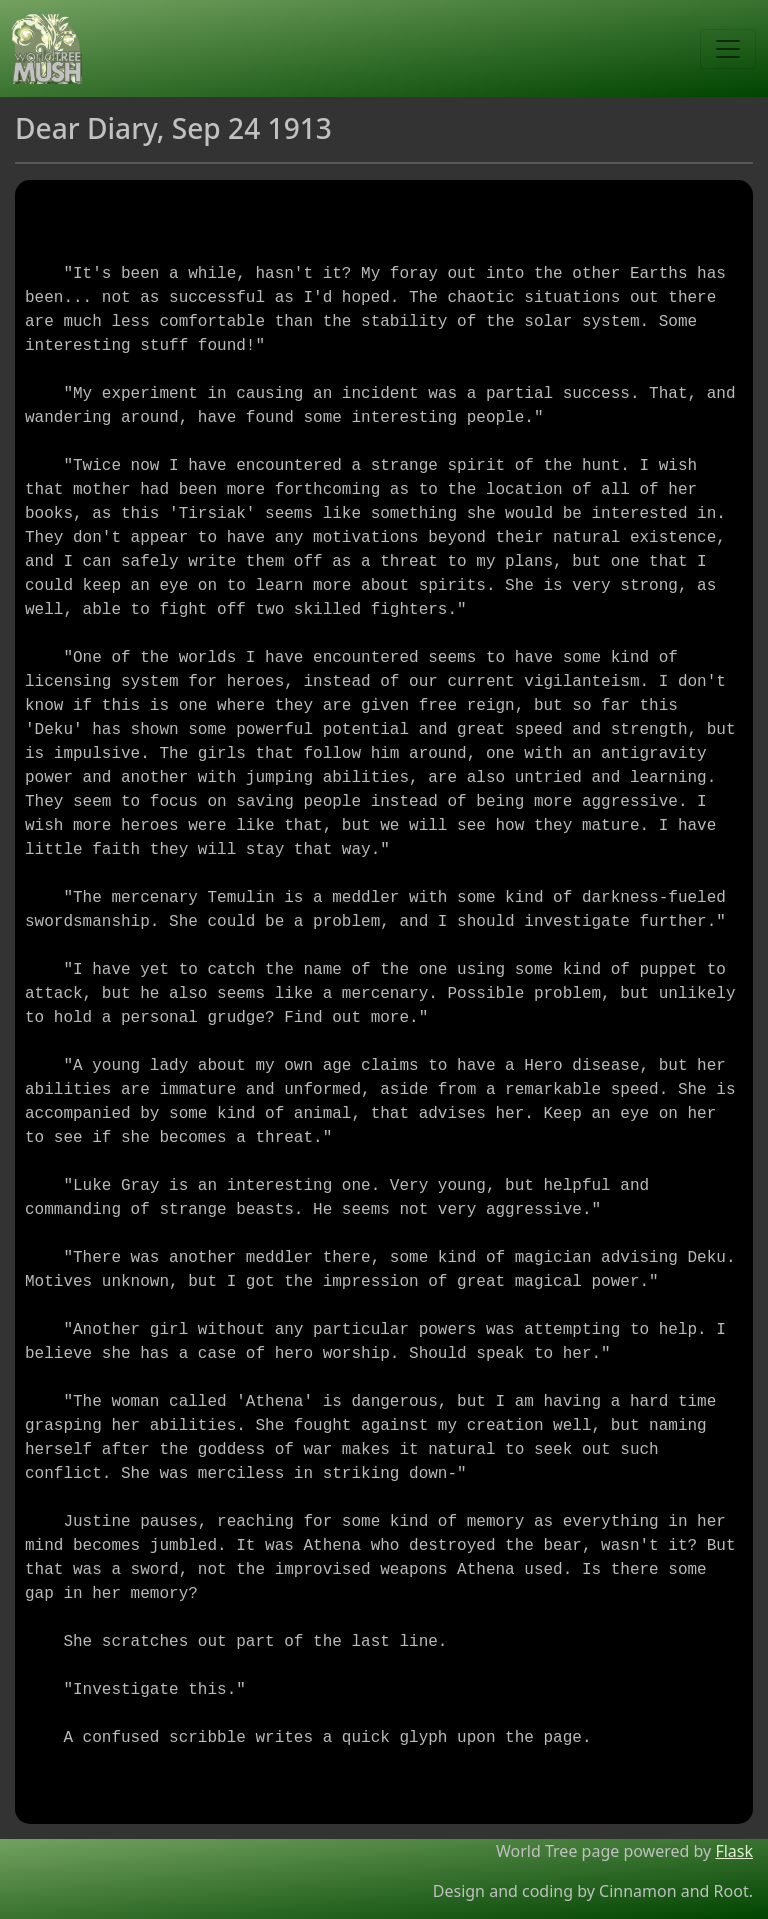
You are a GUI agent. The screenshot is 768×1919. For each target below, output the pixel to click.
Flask (734, 1851)
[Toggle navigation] (728, 49)
